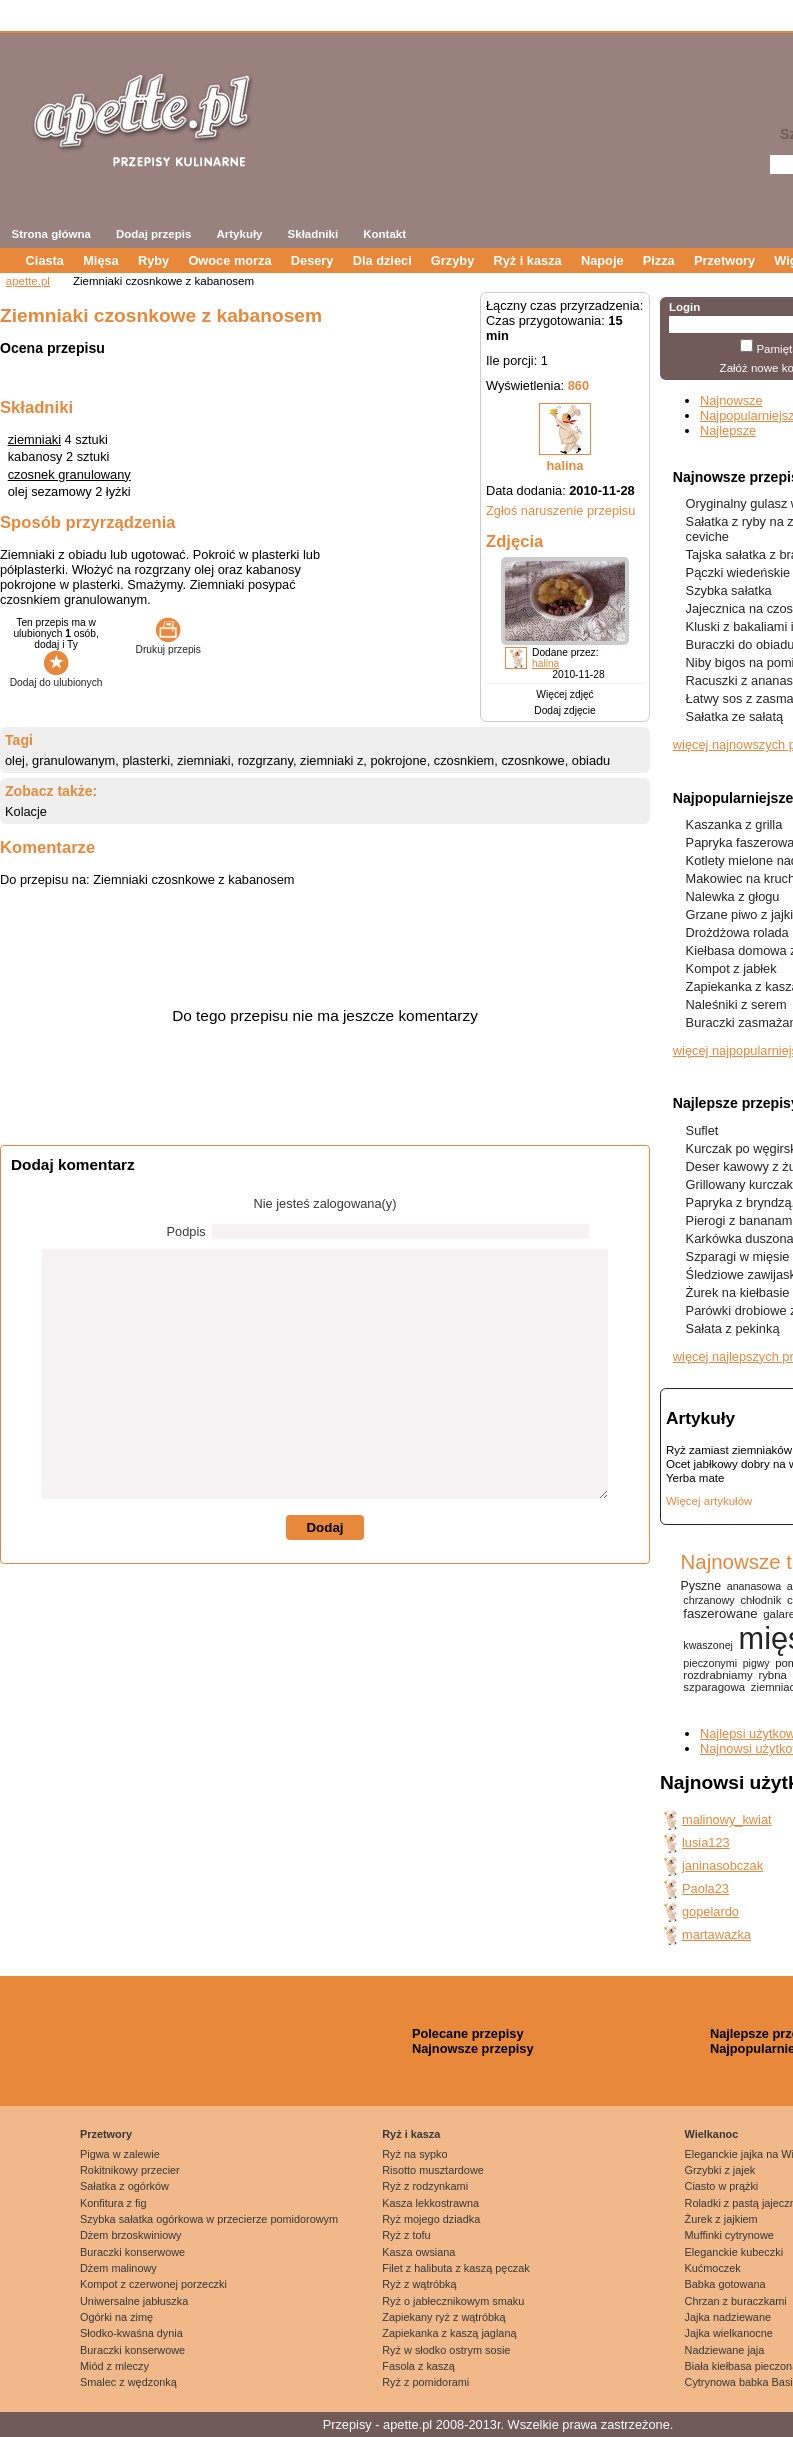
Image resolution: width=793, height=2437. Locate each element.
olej (15, 760)
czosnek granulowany (69, 474)
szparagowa (714, 1687)
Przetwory (724, 260)
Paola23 (705, 1888)
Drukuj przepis (168, 644)
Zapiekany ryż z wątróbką (443, 2317)
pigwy (756, 1663)
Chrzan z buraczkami (736, 2301)
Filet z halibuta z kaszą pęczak (456, 2268)
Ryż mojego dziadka (431, 2219)
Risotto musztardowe (433, 2170)
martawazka (716, 1934)
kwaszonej (708, 1645)
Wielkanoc (712, 2134)
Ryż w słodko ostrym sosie (446, 2350)
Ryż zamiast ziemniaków (729, 1450)
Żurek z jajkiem (721, 2219)
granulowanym (73, 760)
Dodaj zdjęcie (564, 710)
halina (565, 465)
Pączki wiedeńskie (738, 572)
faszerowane (720, 1613)
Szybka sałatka (729, 590)
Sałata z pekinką (733, 1328)
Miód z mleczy (114, 2366)
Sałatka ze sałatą (734, 716)
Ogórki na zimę (116, 2317)
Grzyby (452, 260)
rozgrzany (265, 760)
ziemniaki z (331, 760)
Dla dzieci (382, 260)
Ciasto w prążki (722, 2186)
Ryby (153, 260)
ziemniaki (34, 439)
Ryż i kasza (527, 260)
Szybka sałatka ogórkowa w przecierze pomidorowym (209, 2219)
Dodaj (324, 1527)
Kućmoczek (713, 2268)
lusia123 (706, 1842)
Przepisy (347, 2424)
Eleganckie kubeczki (734, 2252)
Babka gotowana (725, 2284)
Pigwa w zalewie (120, 2154)
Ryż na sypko (414, 2154)
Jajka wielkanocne (729, 2333)
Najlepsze (728, 430)
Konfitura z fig (113, 2203)
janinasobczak (722, 1865)
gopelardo (710, 1911)
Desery (312, 260)
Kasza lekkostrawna (430, 2203)
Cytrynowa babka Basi (739, 2382)
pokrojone (398, 760)
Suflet (702, 1130)
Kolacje (26, 811)
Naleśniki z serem (736, 1004)
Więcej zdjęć (564, 694)
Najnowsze (731, 400)
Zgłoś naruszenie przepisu (560, 510)
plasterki (146, 760)
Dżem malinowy (118, 2268)
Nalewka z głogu (733, 896)
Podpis (186, 1231)
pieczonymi (710, 1663)
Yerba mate (695, 1478)
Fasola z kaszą (418, 2366)
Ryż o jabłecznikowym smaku (453, 2301)
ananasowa (754, 1586)
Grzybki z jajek (720, 2170)
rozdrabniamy (717, 1675)
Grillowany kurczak (739, 1184)
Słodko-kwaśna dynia (131, 2333)
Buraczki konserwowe (132, 2252)
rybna (772, 1675)
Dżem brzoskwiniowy (131, 2235)
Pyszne (700, 1586)
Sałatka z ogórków (124, 2186)
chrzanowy (708, 1600)
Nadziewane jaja (725, 2350)
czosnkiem (464, 760)
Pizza (659, 260)
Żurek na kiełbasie (738, 1292)
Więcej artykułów (709, 1501)
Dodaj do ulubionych (56, 677)
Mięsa (101, 260)
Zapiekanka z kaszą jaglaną (449, 2333)
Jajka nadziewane (728, 2317)
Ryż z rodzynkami (425, 2186)
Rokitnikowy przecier (130, 2170)
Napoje (602, 260)
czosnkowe (532, 760)
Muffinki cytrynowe (729, 2235)
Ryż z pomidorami (425, 2382)
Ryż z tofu (406, 2235)
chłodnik (760, 1600)
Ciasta (45, 260)
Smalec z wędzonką (128, 2382)
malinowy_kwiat (727, 1819)
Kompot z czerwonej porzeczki (153, 2284)
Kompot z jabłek (731, 968)
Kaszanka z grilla (734, 824)
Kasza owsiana (418, 2252)
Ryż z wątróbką (419, 2284)
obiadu (591, 760)
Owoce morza (229, 260)
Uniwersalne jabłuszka (134, 2301)
